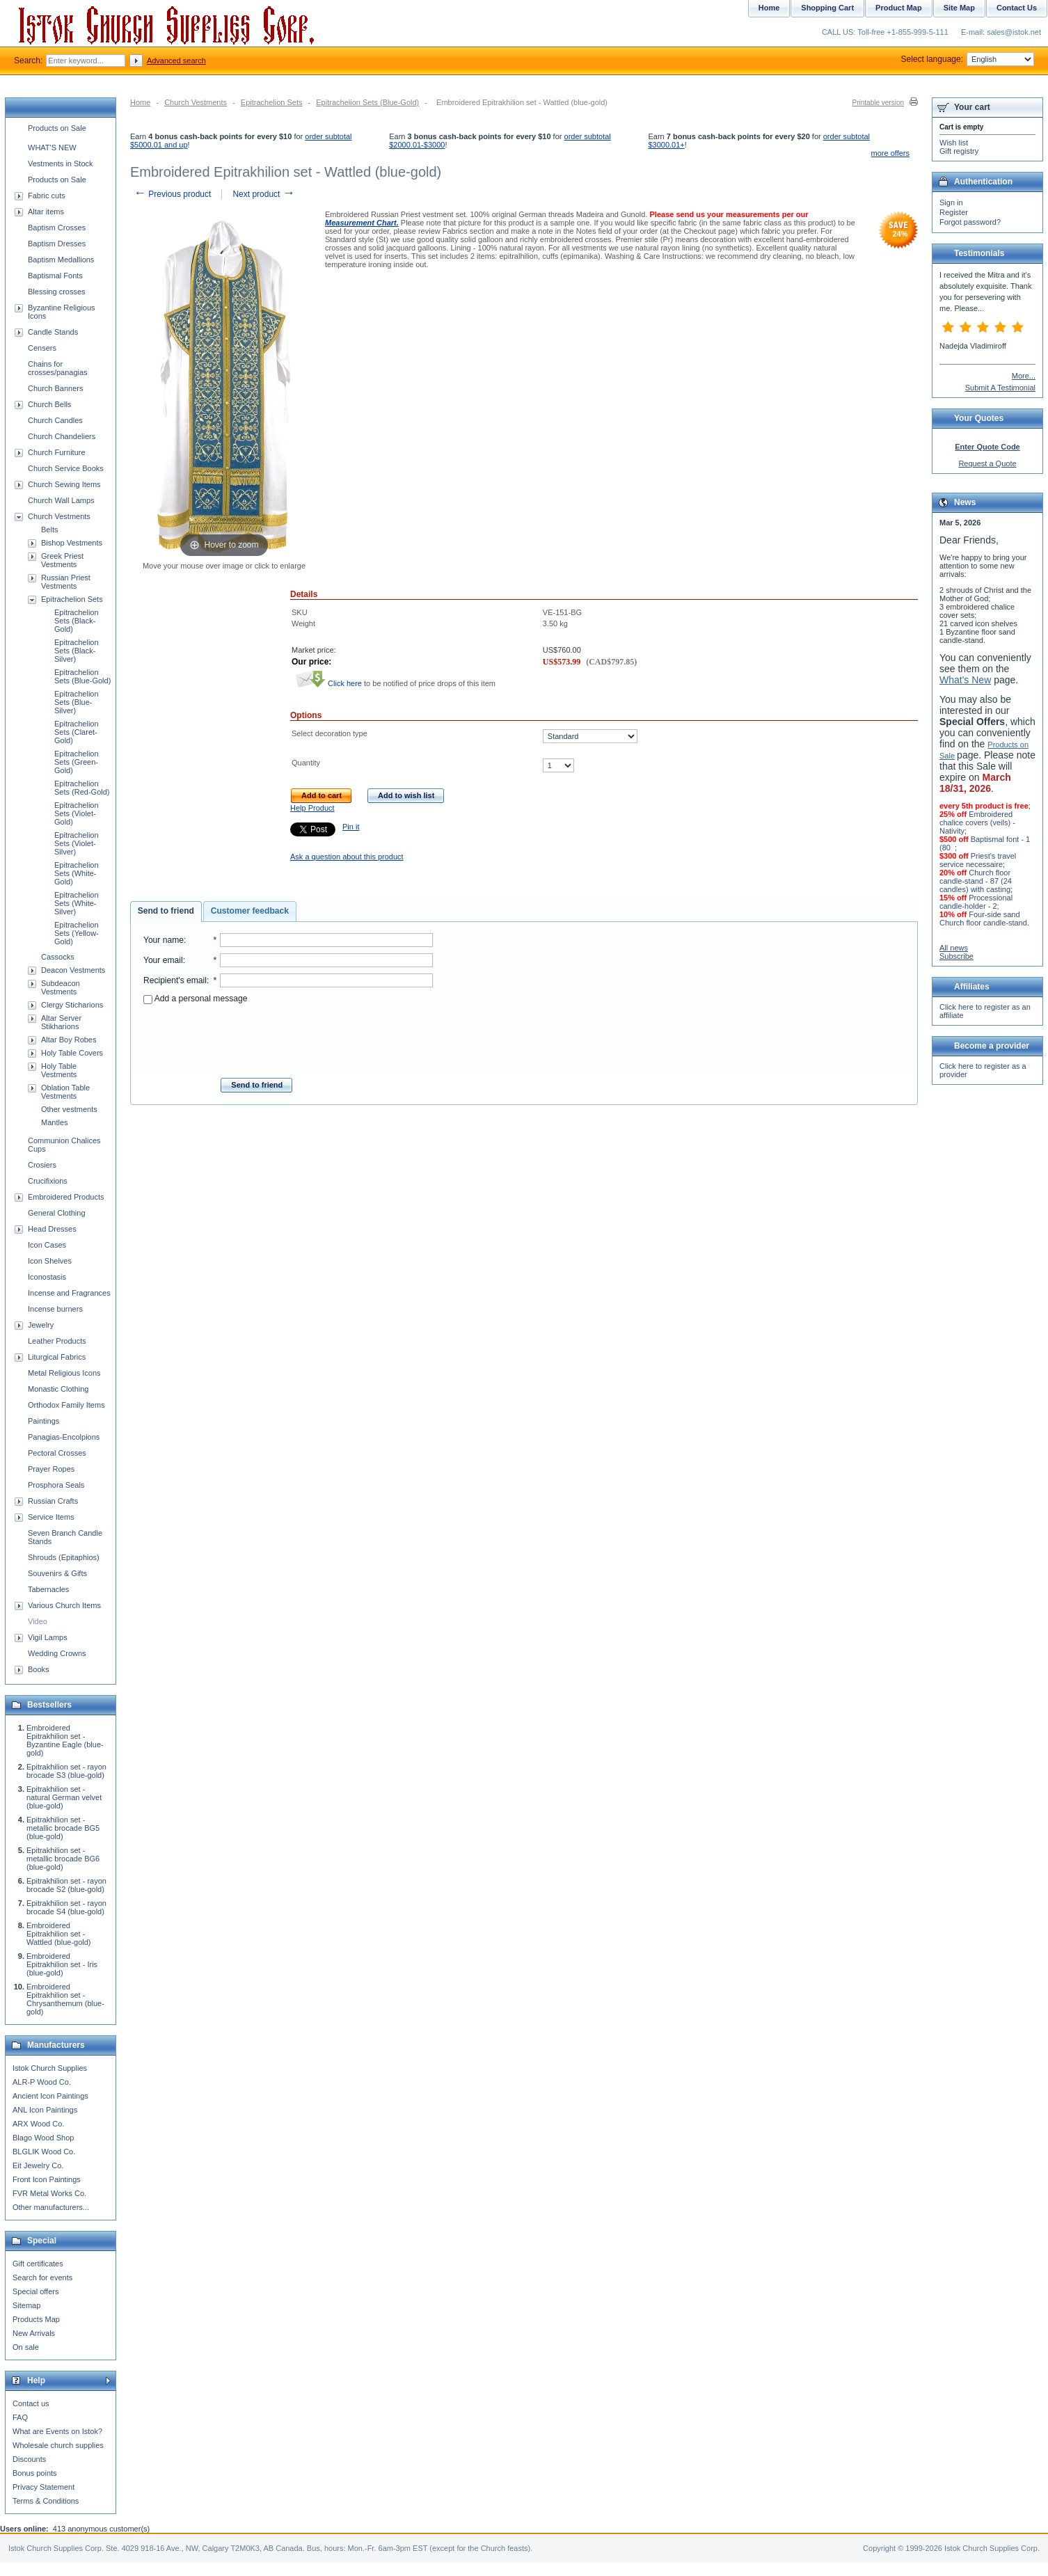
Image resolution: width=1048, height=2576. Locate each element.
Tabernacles (48, 1589)
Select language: (967, 59)
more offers (890, 153)
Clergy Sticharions (72, 1005)
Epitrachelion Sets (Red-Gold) (81, 787)
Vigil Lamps (48, 1637)
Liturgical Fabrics (57, 1357)
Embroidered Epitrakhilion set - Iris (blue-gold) (61, 1964)
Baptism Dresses (57, 243)
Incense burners (55, 1309)
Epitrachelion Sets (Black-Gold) (76, 620)
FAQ (20, 2417)
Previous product (172, 194)
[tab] (166, 911)
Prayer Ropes (51, 1469)
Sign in (951, 202)
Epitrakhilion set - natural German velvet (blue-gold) (64, 1797)
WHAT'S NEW (52, 147)
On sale (26, 2347)
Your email (163, 960)
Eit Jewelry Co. (38, 2165)
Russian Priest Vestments (65, 581)
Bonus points (35, 2473)
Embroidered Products (66, 1197)
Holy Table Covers (72, 1053)
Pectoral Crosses (57, 1453)
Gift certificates (38, 2263)
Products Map (36, 2319)
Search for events (42, 2277)
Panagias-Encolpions (64, 1437)
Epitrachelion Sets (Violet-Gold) (76, 813)
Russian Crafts (53, 1501)
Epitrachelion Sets (272, 102)
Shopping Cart (827, 7)
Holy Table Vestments (59, 1070)
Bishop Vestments (71, 543)
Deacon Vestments (73, 970)
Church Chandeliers (61, 436)
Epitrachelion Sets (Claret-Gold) (76, 732)
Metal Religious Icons (64, 1373)
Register (953, 212)
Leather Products (57, 1341)
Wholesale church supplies (58, 2445)
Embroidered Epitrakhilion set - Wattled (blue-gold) (58, 1933)
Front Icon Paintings (47, 2179)
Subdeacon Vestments (60, 987)
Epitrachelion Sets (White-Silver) (76, 903)
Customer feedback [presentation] (250, 911)
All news (953, 948)
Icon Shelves (50, 1261)
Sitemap (26, 2305)
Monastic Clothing (58, 1389)
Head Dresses (52, 1229)
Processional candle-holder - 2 (976, 901)
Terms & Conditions (46, 2501)
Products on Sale (57, 128)
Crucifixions (48, 1181)
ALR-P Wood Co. (42, 2082)
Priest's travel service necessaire (977, 860)
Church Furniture (57, 452)
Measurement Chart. (362, 222)
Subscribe (956, 956)
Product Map (898, 7)
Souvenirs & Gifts (57, 1573)
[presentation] (288, 1037)
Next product (263, 194)
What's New (965, 679)
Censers (42, 348)
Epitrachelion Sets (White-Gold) (76, 873)
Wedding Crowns (57, 1653)
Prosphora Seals (56, 1485)
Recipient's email (175, 980)
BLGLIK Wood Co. (44, 2151)
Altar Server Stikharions (61, 1022)
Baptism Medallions (61, 259)
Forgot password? (970, 222)
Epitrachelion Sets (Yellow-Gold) (76, 933)
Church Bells (49, 404)
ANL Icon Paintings (45, 2110)
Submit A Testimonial (1000, 387)
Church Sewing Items (64, 484)
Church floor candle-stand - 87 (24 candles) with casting (975, 880)
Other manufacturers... (51, 2207)
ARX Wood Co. (38, 2124)
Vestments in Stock (60, 163)
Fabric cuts (46, 195)
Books (38, 1669)
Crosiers (42, 1165)
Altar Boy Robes (68, 1039)
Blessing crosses (57, 291)
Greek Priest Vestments (62, 560)
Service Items (51, 1517)
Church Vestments (195, 102)
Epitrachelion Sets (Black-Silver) (76, 650)
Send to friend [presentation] (166, 911)
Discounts (29, 2459)
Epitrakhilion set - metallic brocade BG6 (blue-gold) (63, 1858)
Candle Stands (53, 332)
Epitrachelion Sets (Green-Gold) (76, 761)
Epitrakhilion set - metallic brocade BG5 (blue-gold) (63, 1827)
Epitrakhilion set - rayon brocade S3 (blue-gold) (66, 1771)
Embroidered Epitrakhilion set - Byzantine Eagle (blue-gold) (65, 1740)
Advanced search (176, 60)
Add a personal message (195, 998)
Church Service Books (66, 468)
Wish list (953, 142)
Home (140, 102)
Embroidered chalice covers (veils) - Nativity (977, 822)
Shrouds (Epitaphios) (64, 1557)
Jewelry (41, 1325)
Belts (49, 529)
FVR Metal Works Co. (49, 2193)
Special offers (35, 2291)
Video (37, 1621)
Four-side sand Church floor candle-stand (983, 918)
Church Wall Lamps (61, 500)
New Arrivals (34, 2333)
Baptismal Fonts (55, 275)
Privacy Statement (43, 2487)
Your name (163, 940)
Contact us (31, 2403)
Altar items (46, 211)
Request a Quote (987, 463)
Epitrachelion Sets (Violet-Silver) (76, 843)
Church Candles (55, 420)
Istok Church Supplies (50, 2068)
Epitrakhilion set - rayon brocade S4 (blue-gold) (66, 1907)
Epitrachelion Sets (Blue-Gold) (367, 102)
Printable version (878, 102)
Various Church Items (64, 1605)
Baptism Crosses (57, 227)
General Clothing (57, 1213)
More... (1023, 376)
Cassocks (57, 957)
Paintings (43, 1421)
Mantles (54, 1122)
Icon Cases (47, 1245)
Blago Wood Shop (43, 2137)
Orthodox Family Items (66, 1405)
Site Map (959, 7)
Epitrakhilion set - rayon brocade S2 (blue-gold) (66, 1885)
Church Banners (56, 388)
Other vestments (69, 1109)
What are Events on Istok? (57, 2431)
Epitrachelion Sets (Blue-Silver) (76, 702)
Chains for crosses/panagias (58, 368)
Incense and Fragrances (69, 1293)
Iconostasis (47, 1277)
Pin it (350, 826)
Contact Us (1017, 7)
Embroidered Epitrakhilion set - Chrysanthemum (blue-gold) (65, 1999)
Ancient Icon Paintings (50, 2096)
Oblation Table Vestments (65, 1091)
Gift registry (958, 151)
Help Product (312, 808)
